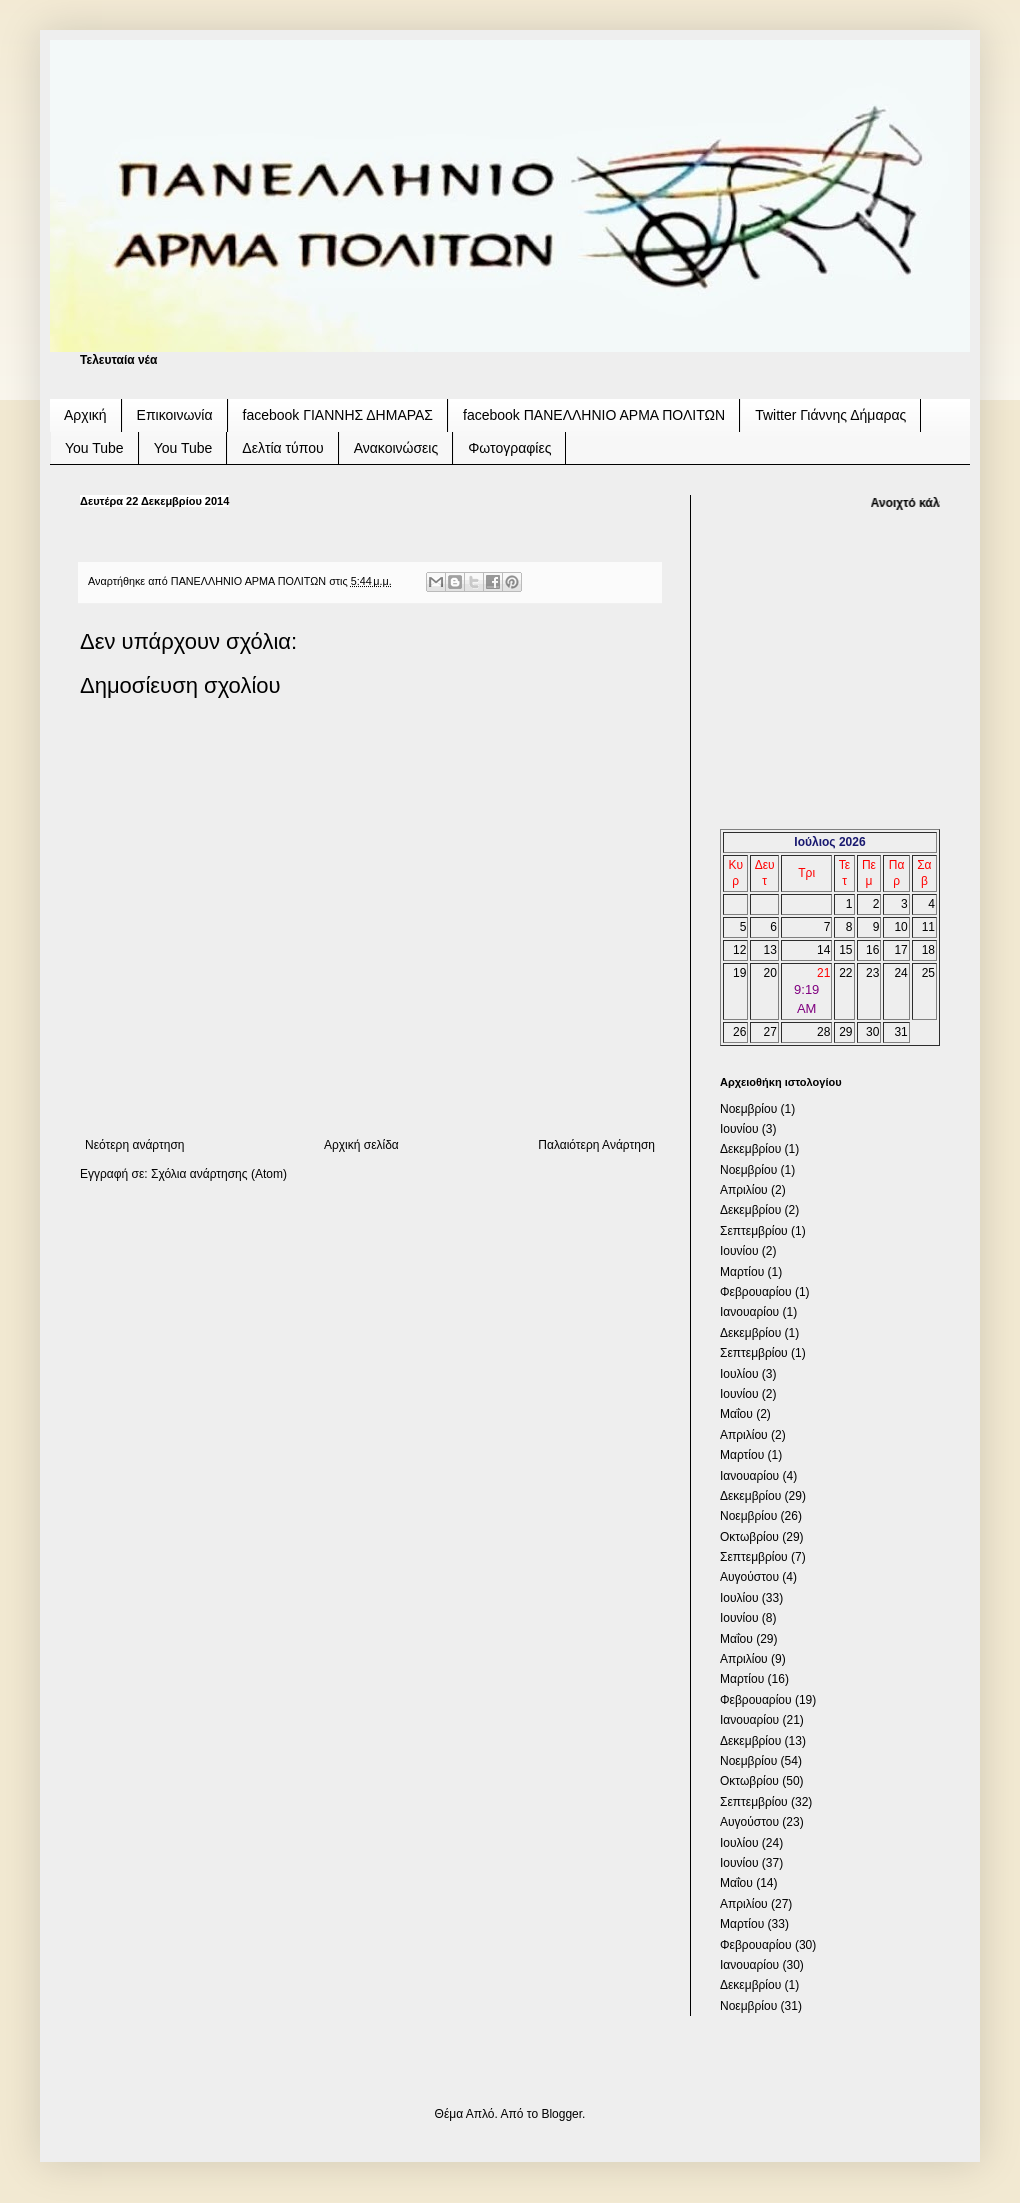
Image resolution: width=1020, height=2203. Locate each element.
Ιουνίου (739, 1129)
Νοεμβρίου (748, 1109)
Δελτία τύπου (282, 448)
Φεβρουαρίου (756, 1292)
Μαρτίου (742, 1272)
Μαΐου (736, 1414)
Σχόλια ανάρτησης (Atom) (219, 1174)
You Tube (94, 448)
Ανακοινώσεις (396, 448)
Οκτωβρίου (749, 1537)
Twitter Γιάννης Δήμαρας (830, 415)
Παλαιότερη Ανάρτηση (596, 1145)
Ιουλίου (739, 1374)
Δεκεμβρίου (750, 1149)
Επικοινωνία (175, 415)
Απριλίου (744, 1190)
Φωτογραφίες (509, 448)
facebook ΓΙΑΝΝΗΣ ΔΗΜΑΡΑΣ (338, 415)
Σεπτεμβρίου (754, 1231)
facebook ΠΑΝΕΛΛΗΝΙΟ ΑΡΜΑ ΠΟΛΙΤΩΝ (594, 415)
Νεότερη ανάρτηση (134, 1145)
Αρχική (85, 415)
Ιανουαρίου (749, 1312)
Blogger (561, 2114)
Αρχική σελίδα (361, 1145)
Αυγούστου (749, 1577)
